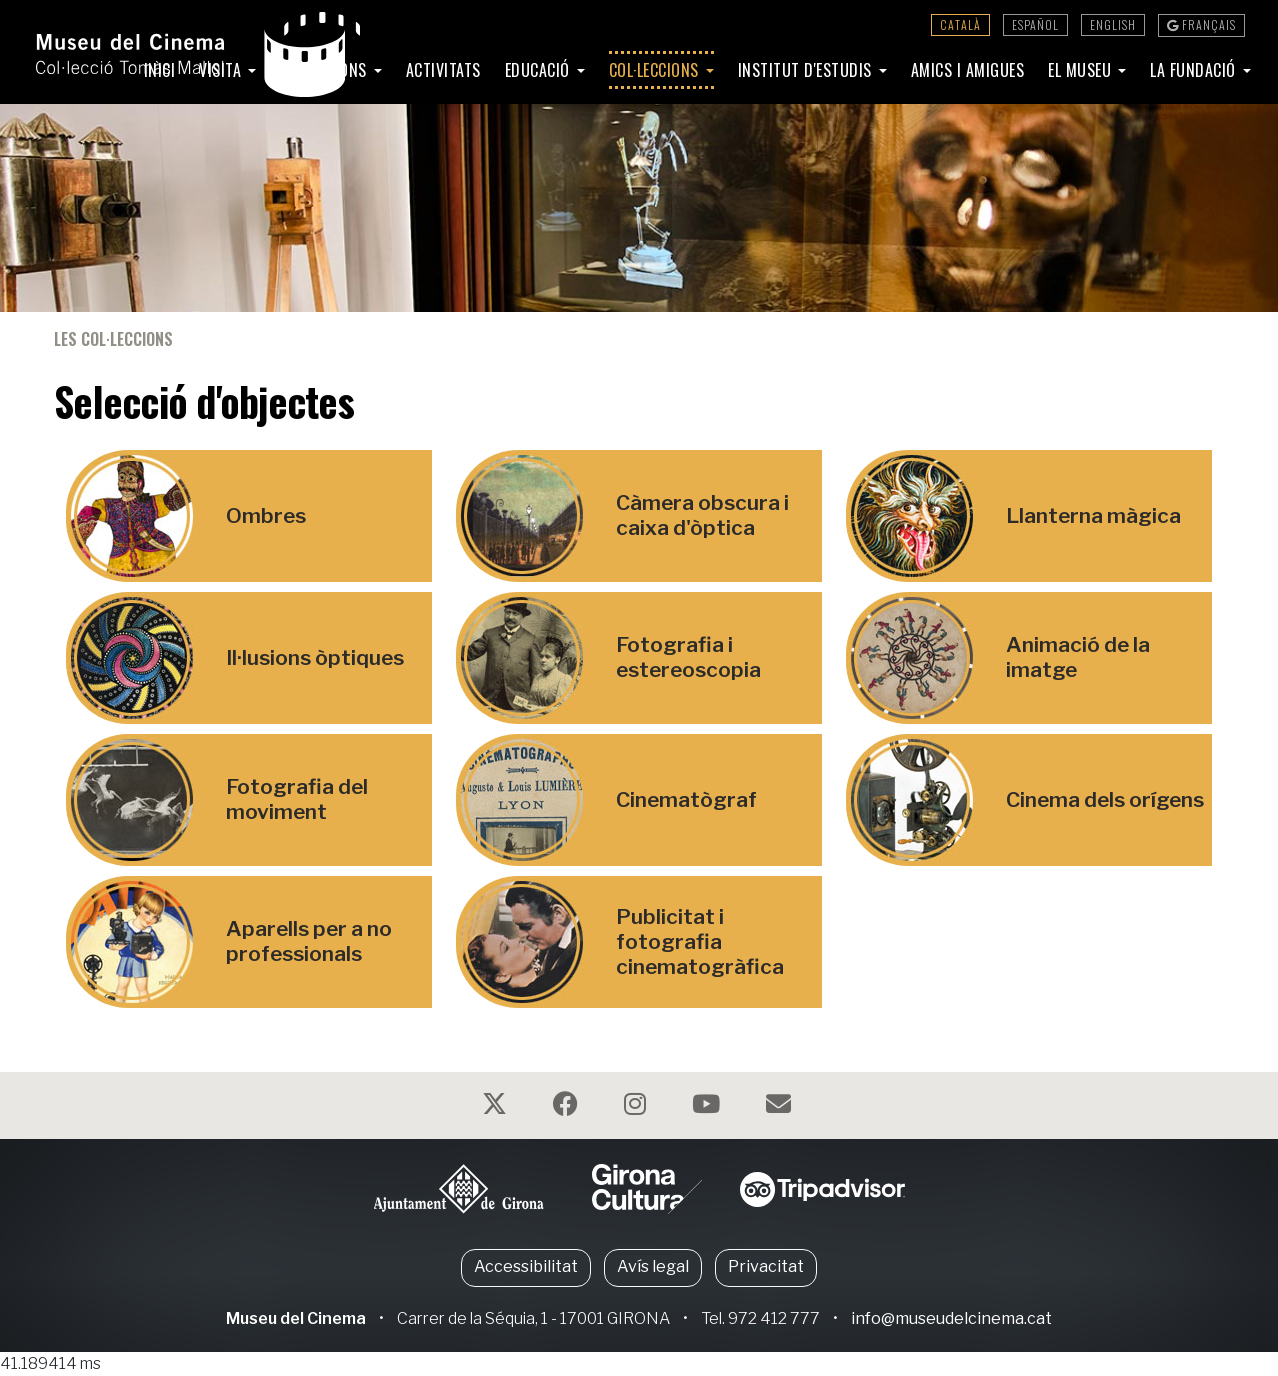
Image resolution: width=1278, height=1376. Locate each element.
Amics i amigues (968, 70)
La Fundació (1195, 70)
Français (1201, 24)
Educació (540, 70)
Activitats (443, 70)
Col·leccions (656, 70)
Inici (160, 70)
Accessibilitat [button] (526, 1266)
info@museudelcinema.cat (951, 1318)
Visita (222, 70)
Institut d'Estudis (807, 70)
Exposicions (325, 70)
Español (1035, 24)
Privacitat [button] (766, 1266)
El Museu (1082, 70)
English (1113, 24)
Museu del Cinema (296, 1318)
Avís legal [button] (653, 1266)
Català (960, 24)
